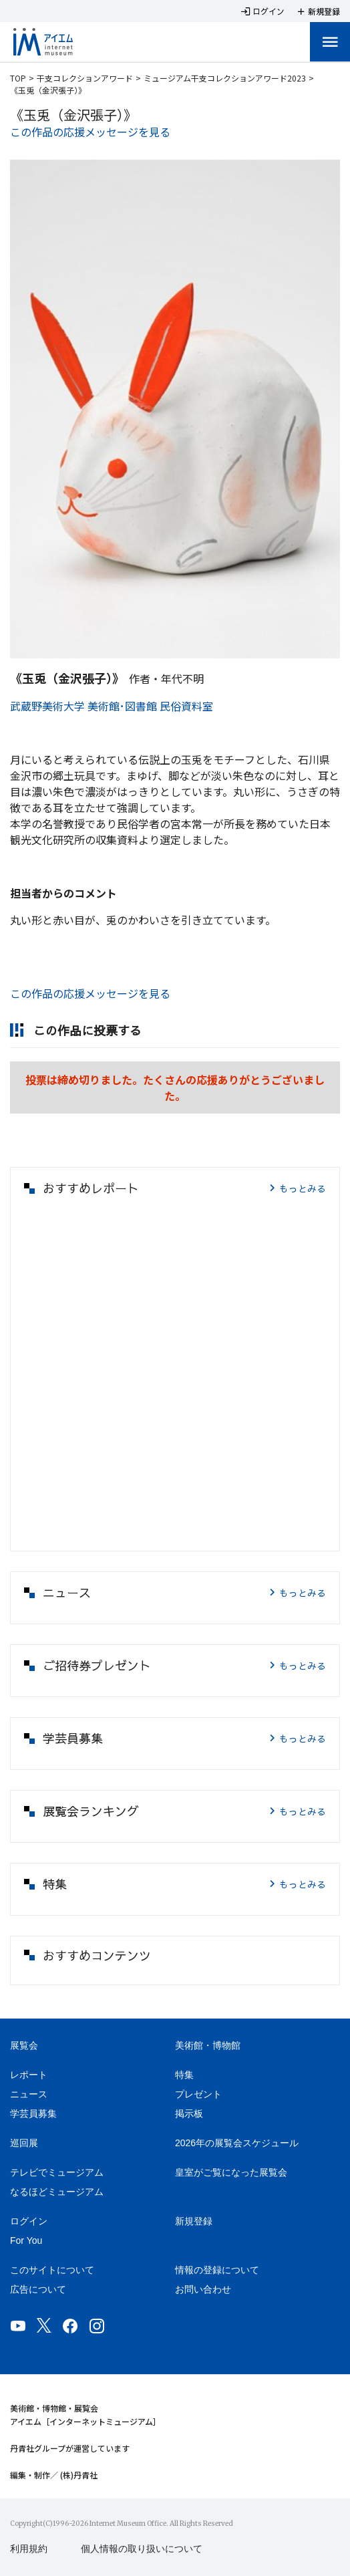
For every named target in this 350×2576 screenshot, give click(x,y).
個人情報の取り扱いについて (141, 2548)
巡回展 (24, 2143)
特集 (184, 2074)
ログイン (28, 2221)
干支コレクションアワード (85, 78)
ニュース (28, 2094)
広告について (38, 2289)
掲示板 (189, 2113)
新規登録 (193, 2221)
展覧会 (24, 2045)
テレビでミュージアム (57, 2172)
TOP (18, 78)
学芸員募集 (33, 2113)
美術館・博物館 (207, 2045)
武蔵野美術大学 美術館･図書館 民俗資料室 (111, 706)
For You (26, 2240)
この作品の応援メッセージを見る (90, 132)
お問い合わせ (203, 2289)
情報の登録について (217, 2270)
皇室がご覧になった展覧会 (231, 2172)
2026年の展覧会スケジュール (237, 2143)
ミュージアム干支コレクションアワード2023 (225, 78)
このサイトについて (52, 2270)
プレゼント (198, 2094)
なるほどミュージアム (57, 2191)
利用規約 (28, 2548)
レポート (28, 2074)
